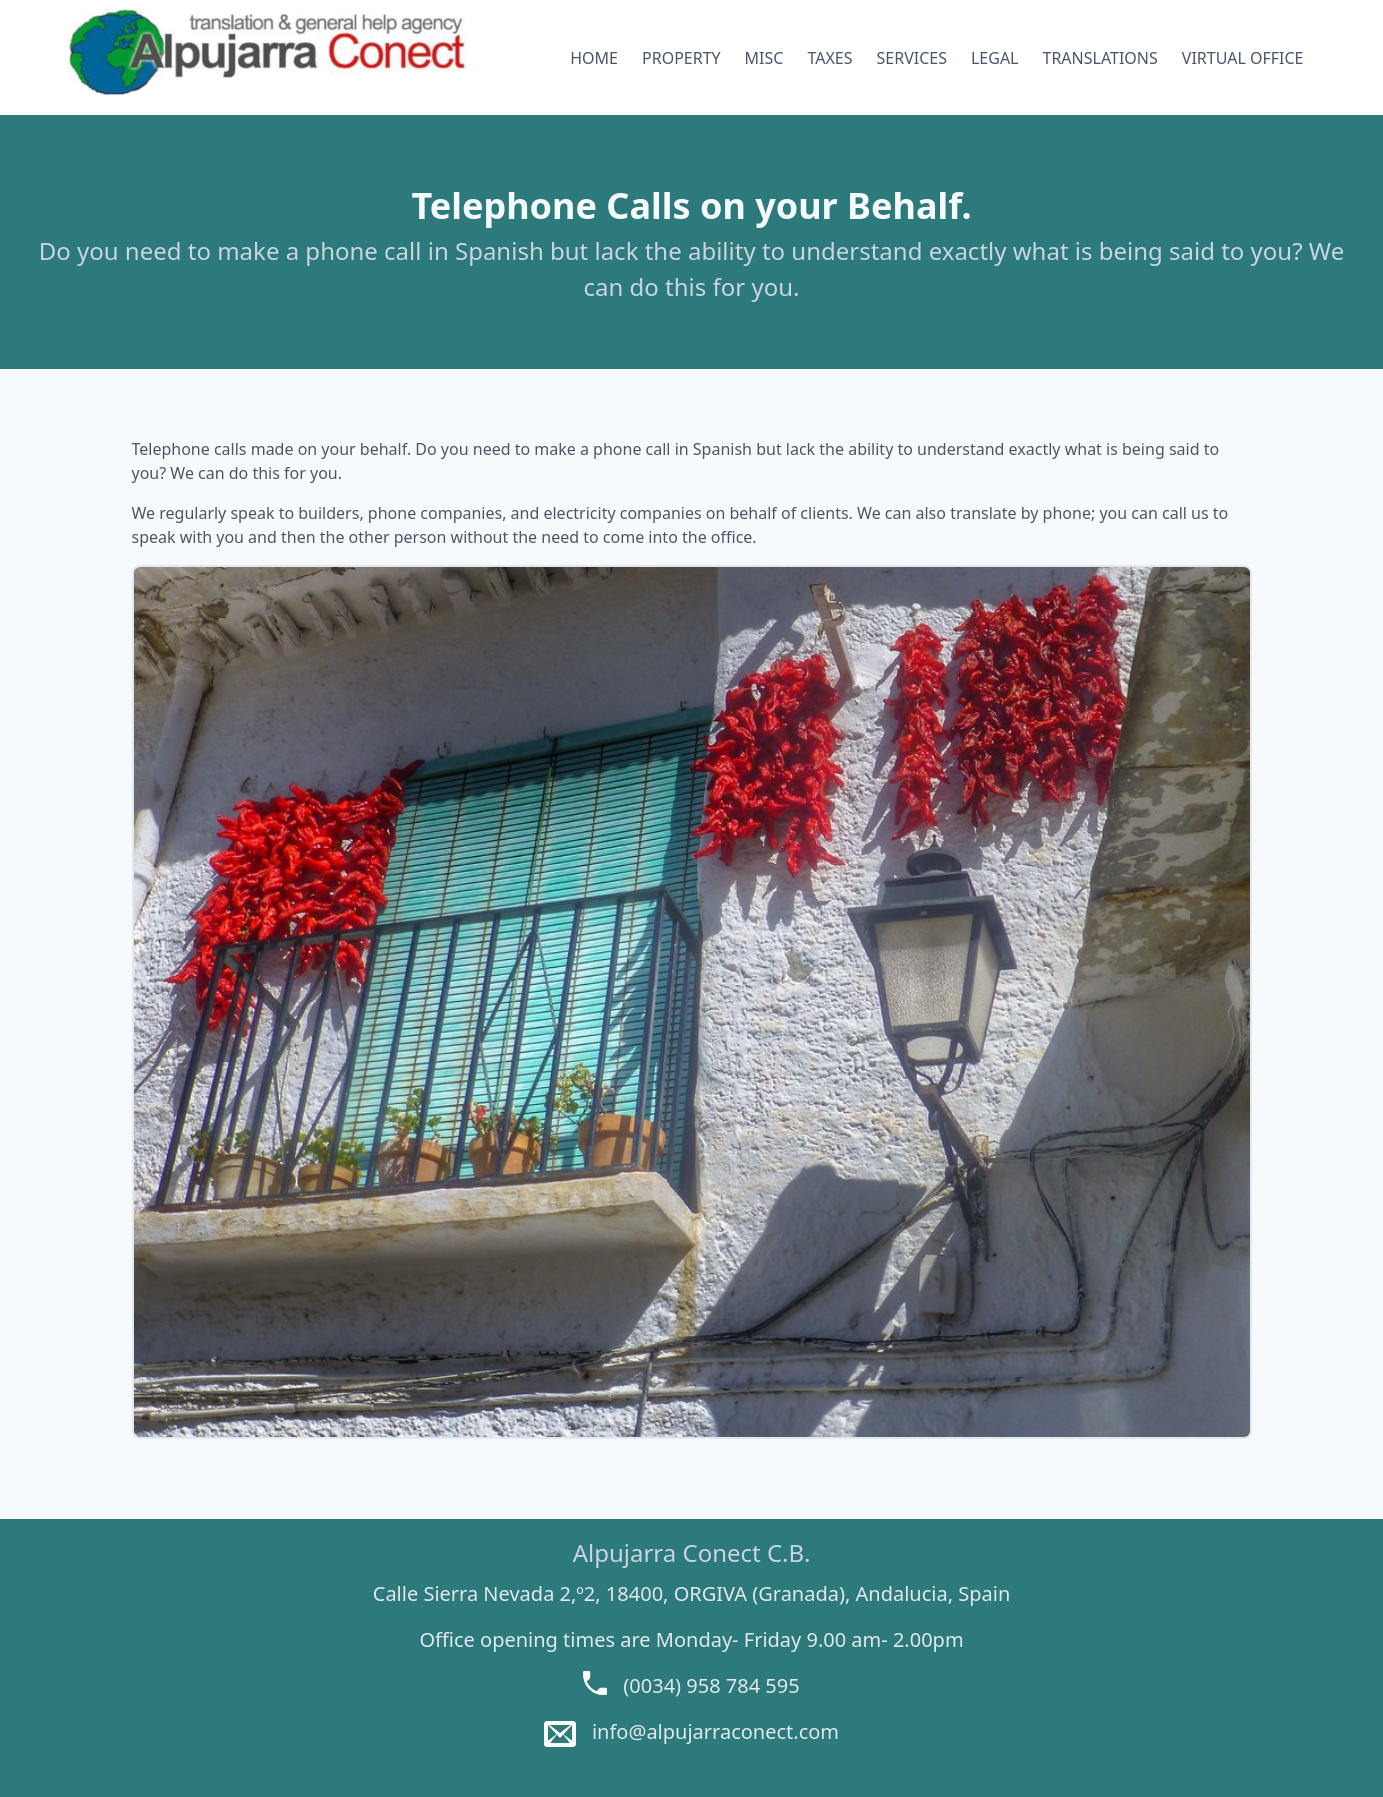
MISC (764, 58)
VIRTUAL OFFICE (1243, 58)
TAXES (829, 58)
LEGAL (995, 58)
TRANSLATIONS (1100, 58)
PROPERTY (681, 58)
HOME (594, 58)
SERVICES (912, 58)
